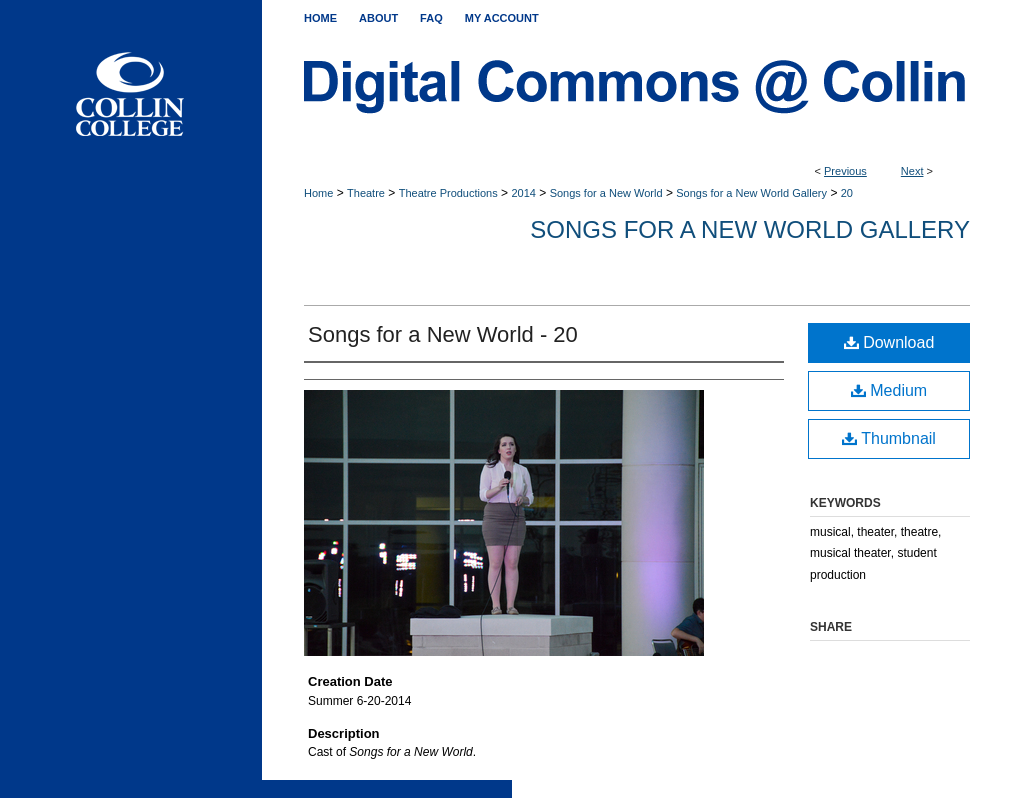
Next (912, 171)
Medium (889, 390)
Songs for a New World (606, 193)
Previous (845, 171)
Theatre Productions (448, 193)
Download (889, 342)
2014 (523, 193)
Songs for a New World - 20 (443, 334)
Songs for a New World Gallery (751, 193)
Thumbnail (889, 438)
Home (318, 193)
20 (847, 193)
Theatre (366, 193)
